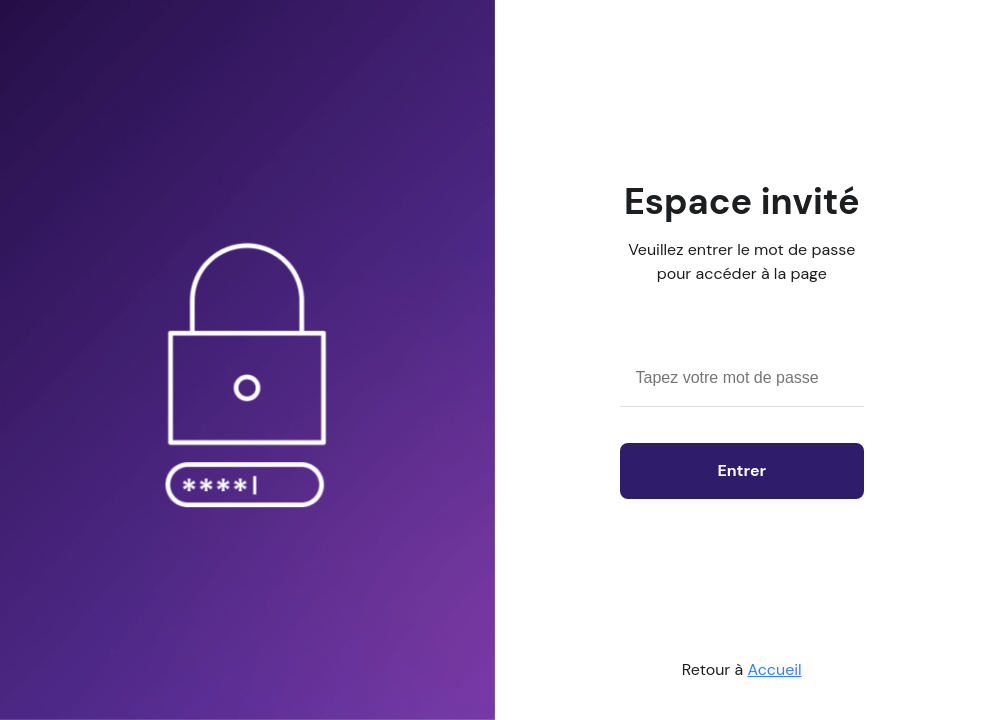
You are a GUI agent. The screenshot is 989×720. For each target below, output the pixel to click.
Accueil (775, 669)
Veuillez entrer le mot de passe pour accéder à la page (741, 261)
